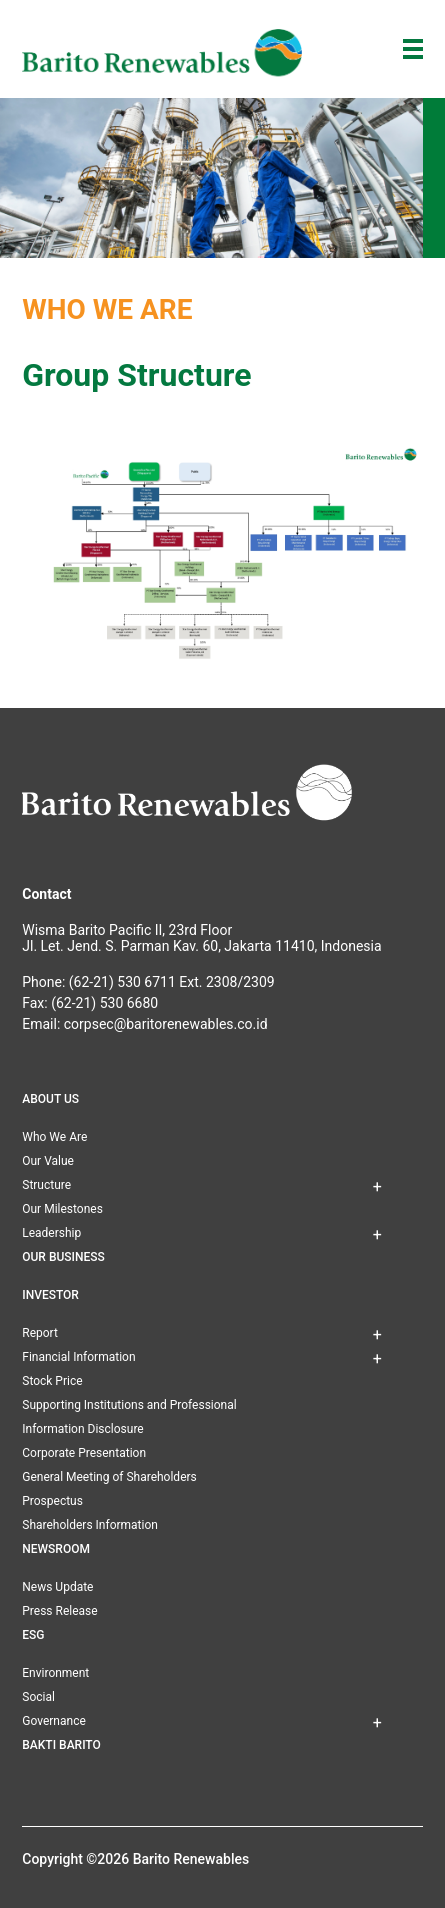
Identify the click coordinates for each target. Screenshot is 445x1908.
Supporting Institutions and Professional (129, 1405)
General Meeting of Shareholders (109, 1477)
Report (40, 1333)
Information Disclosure (82, 1429)
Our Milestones (62, 1209)
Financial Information (78, 1357)
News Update (57, 1587)
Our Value (48, 1161)
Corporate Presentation (84, 1453)
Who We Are (54, 1137)
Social (38, 1697)
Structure (46, 1185)
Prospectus (52, 1501)
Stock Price (52, 1381)
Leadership (51, 1233)
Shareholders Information (90, 1525)
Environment (55, 1673)
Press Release (59, 1611)
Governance (54, 1721)
